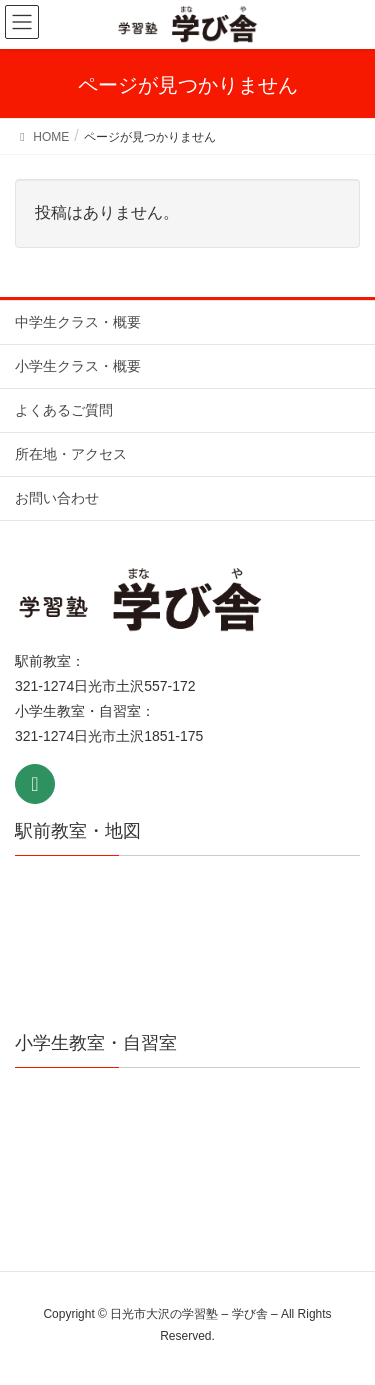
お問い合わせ (57, 498)
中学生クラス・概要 (78, 322)
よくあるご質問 (64, 410)
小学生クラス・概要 (78, 366)
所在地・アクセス (71, 454)
